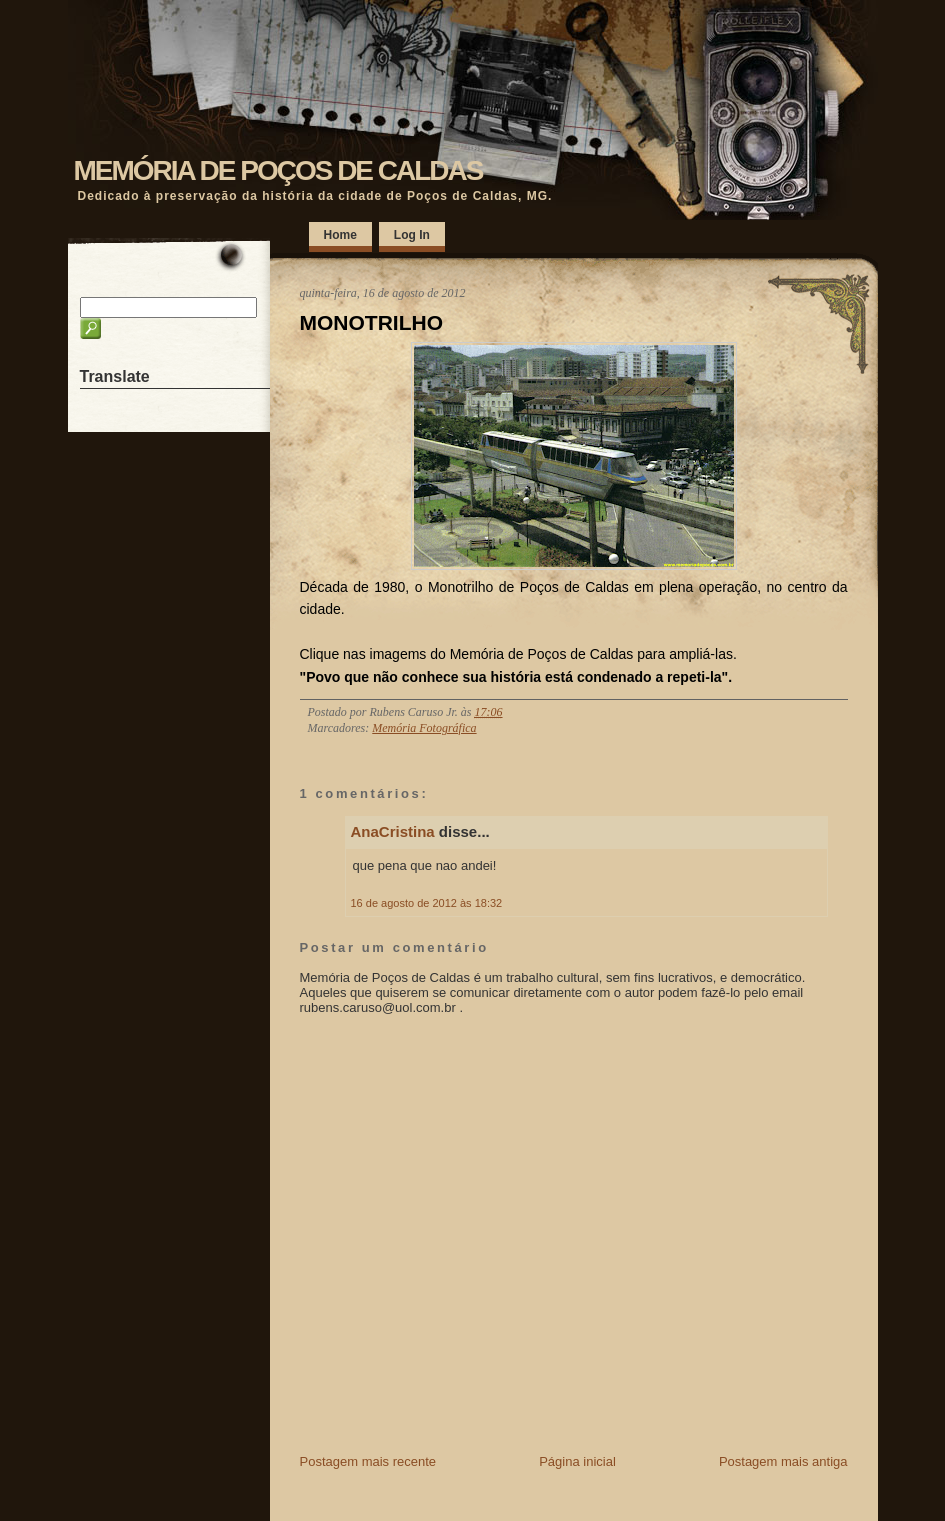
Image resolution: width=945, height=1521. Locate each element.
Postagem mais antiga (783, 1461)
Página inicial (577, 1461)
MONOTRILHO (371, 322)
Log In (412, 235)
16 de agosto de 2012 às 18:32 (427, 903)
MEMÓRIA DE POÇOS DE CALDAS (278, 170)
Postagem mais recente (368, 1461)
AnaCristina (393, 831)
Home (340, 235)
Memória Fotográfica (424, 728)
